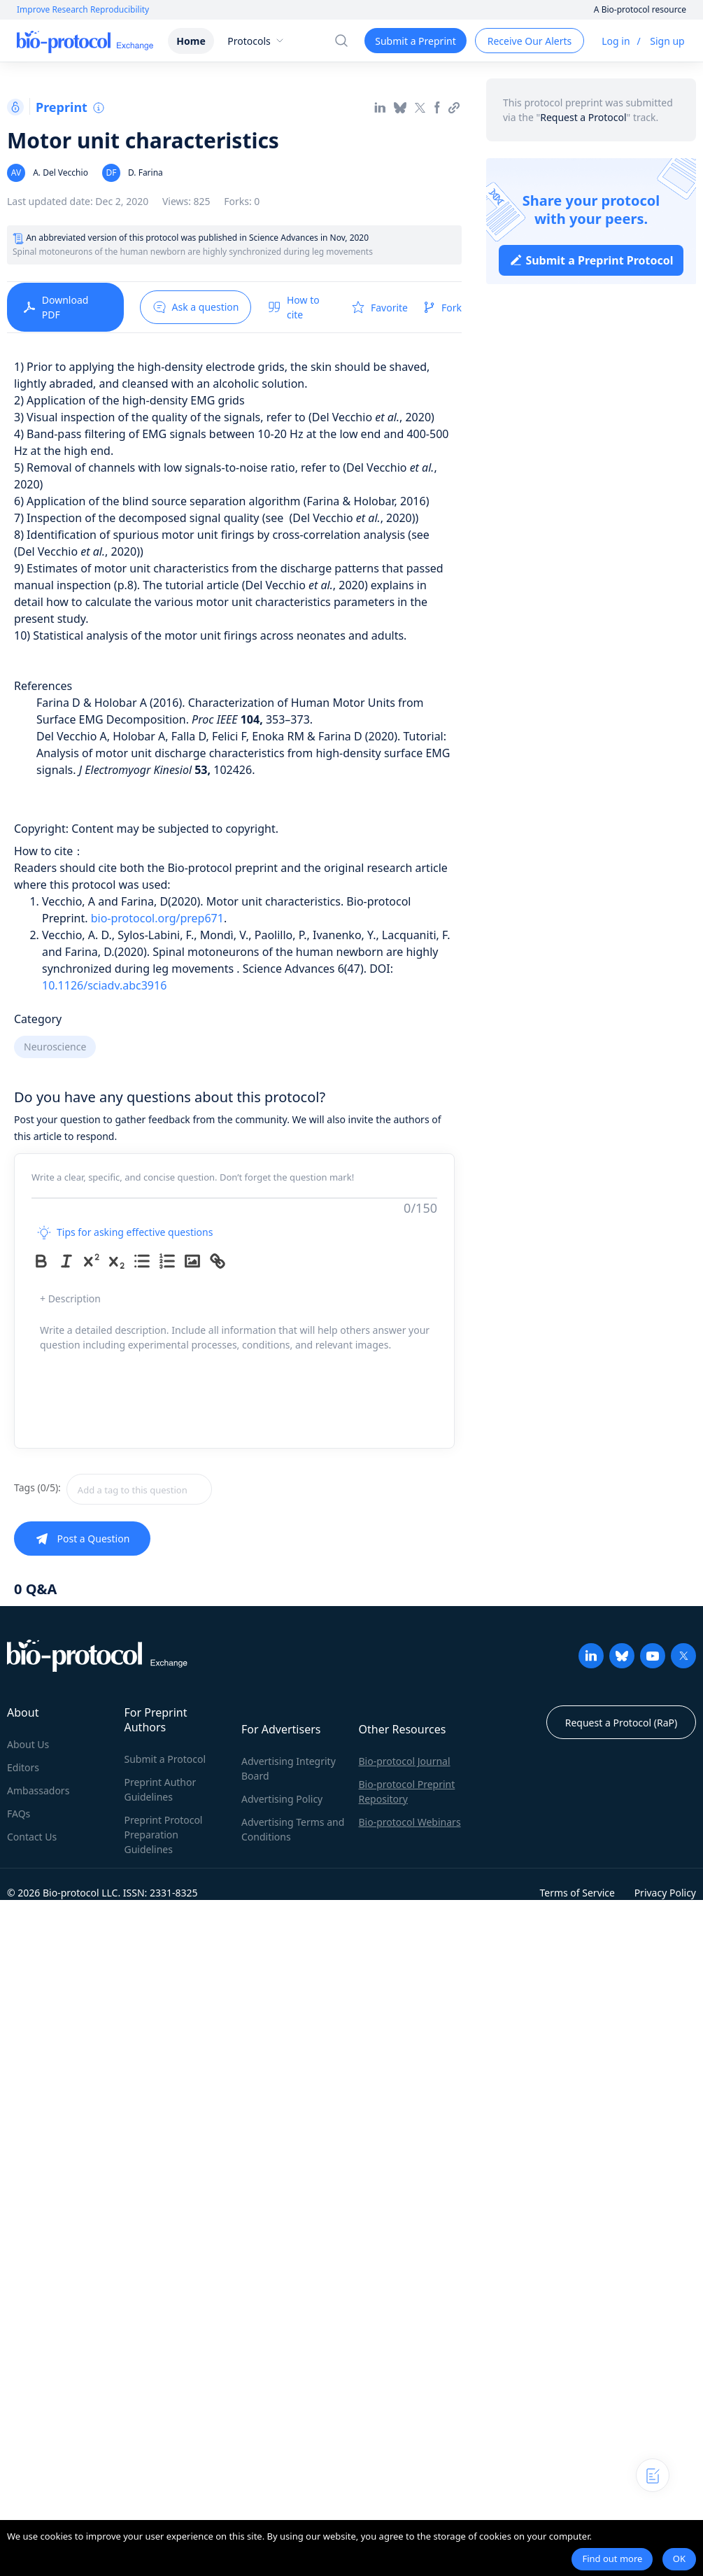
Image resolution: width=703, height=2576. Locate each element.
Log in (616, 41)
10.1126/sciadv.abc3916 (104, 985)
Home (190, 41)
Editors (23, 1767)
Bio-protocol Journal (404, 1761)
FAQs (18, 1813)
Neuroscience (55, 1046)
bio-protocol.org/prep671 (157, 918)
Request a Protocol (583, 117)
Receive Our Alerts (529, 41)
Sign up (667, 41)
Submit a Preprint (415, 41)
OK (679, 2558)
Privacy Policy (665, 1892)
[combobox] (188, 1489)
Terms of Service (577, 1892)
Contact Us (32, 1836)
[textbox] (139, 1489)
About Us (28, 1744)
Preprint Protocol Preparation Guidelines (164, 1834)
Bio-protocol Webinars (410, 1822)
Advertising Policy (281, 1799)
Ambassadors (38, 1790)
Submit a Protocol (165, 1759)
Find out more (612, 2558)
